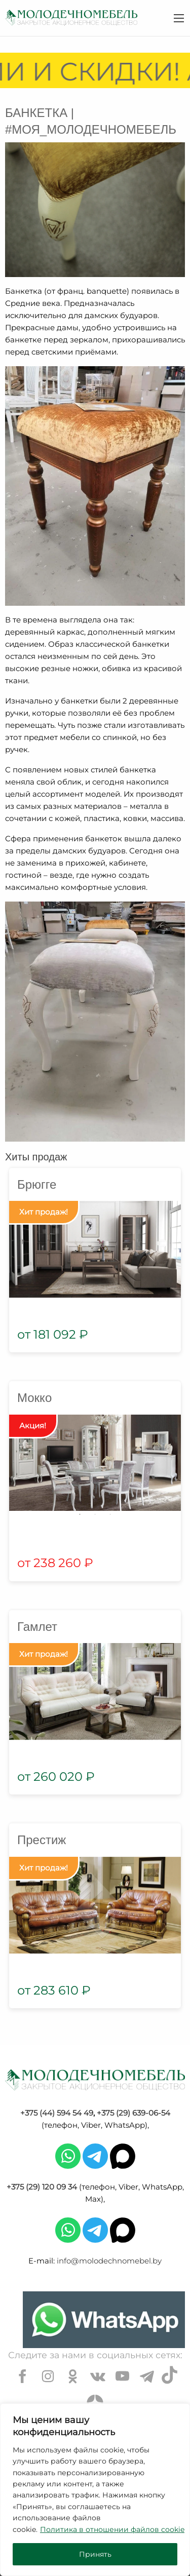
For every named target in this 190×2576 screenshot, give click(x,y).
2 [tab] (95, 1514)
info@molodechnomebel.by (109, 2261)
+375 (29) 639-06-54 (133, 2113)
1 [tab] (80, 1514)
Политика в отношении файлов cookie (112, 2529)
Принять (95, 2554)
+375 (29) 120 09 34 (42, 2187)
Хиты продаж (36, 1156)
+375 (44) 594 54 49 (56, 2113)
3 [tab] (110, 1514)
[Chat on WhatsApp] (104, 2319)
